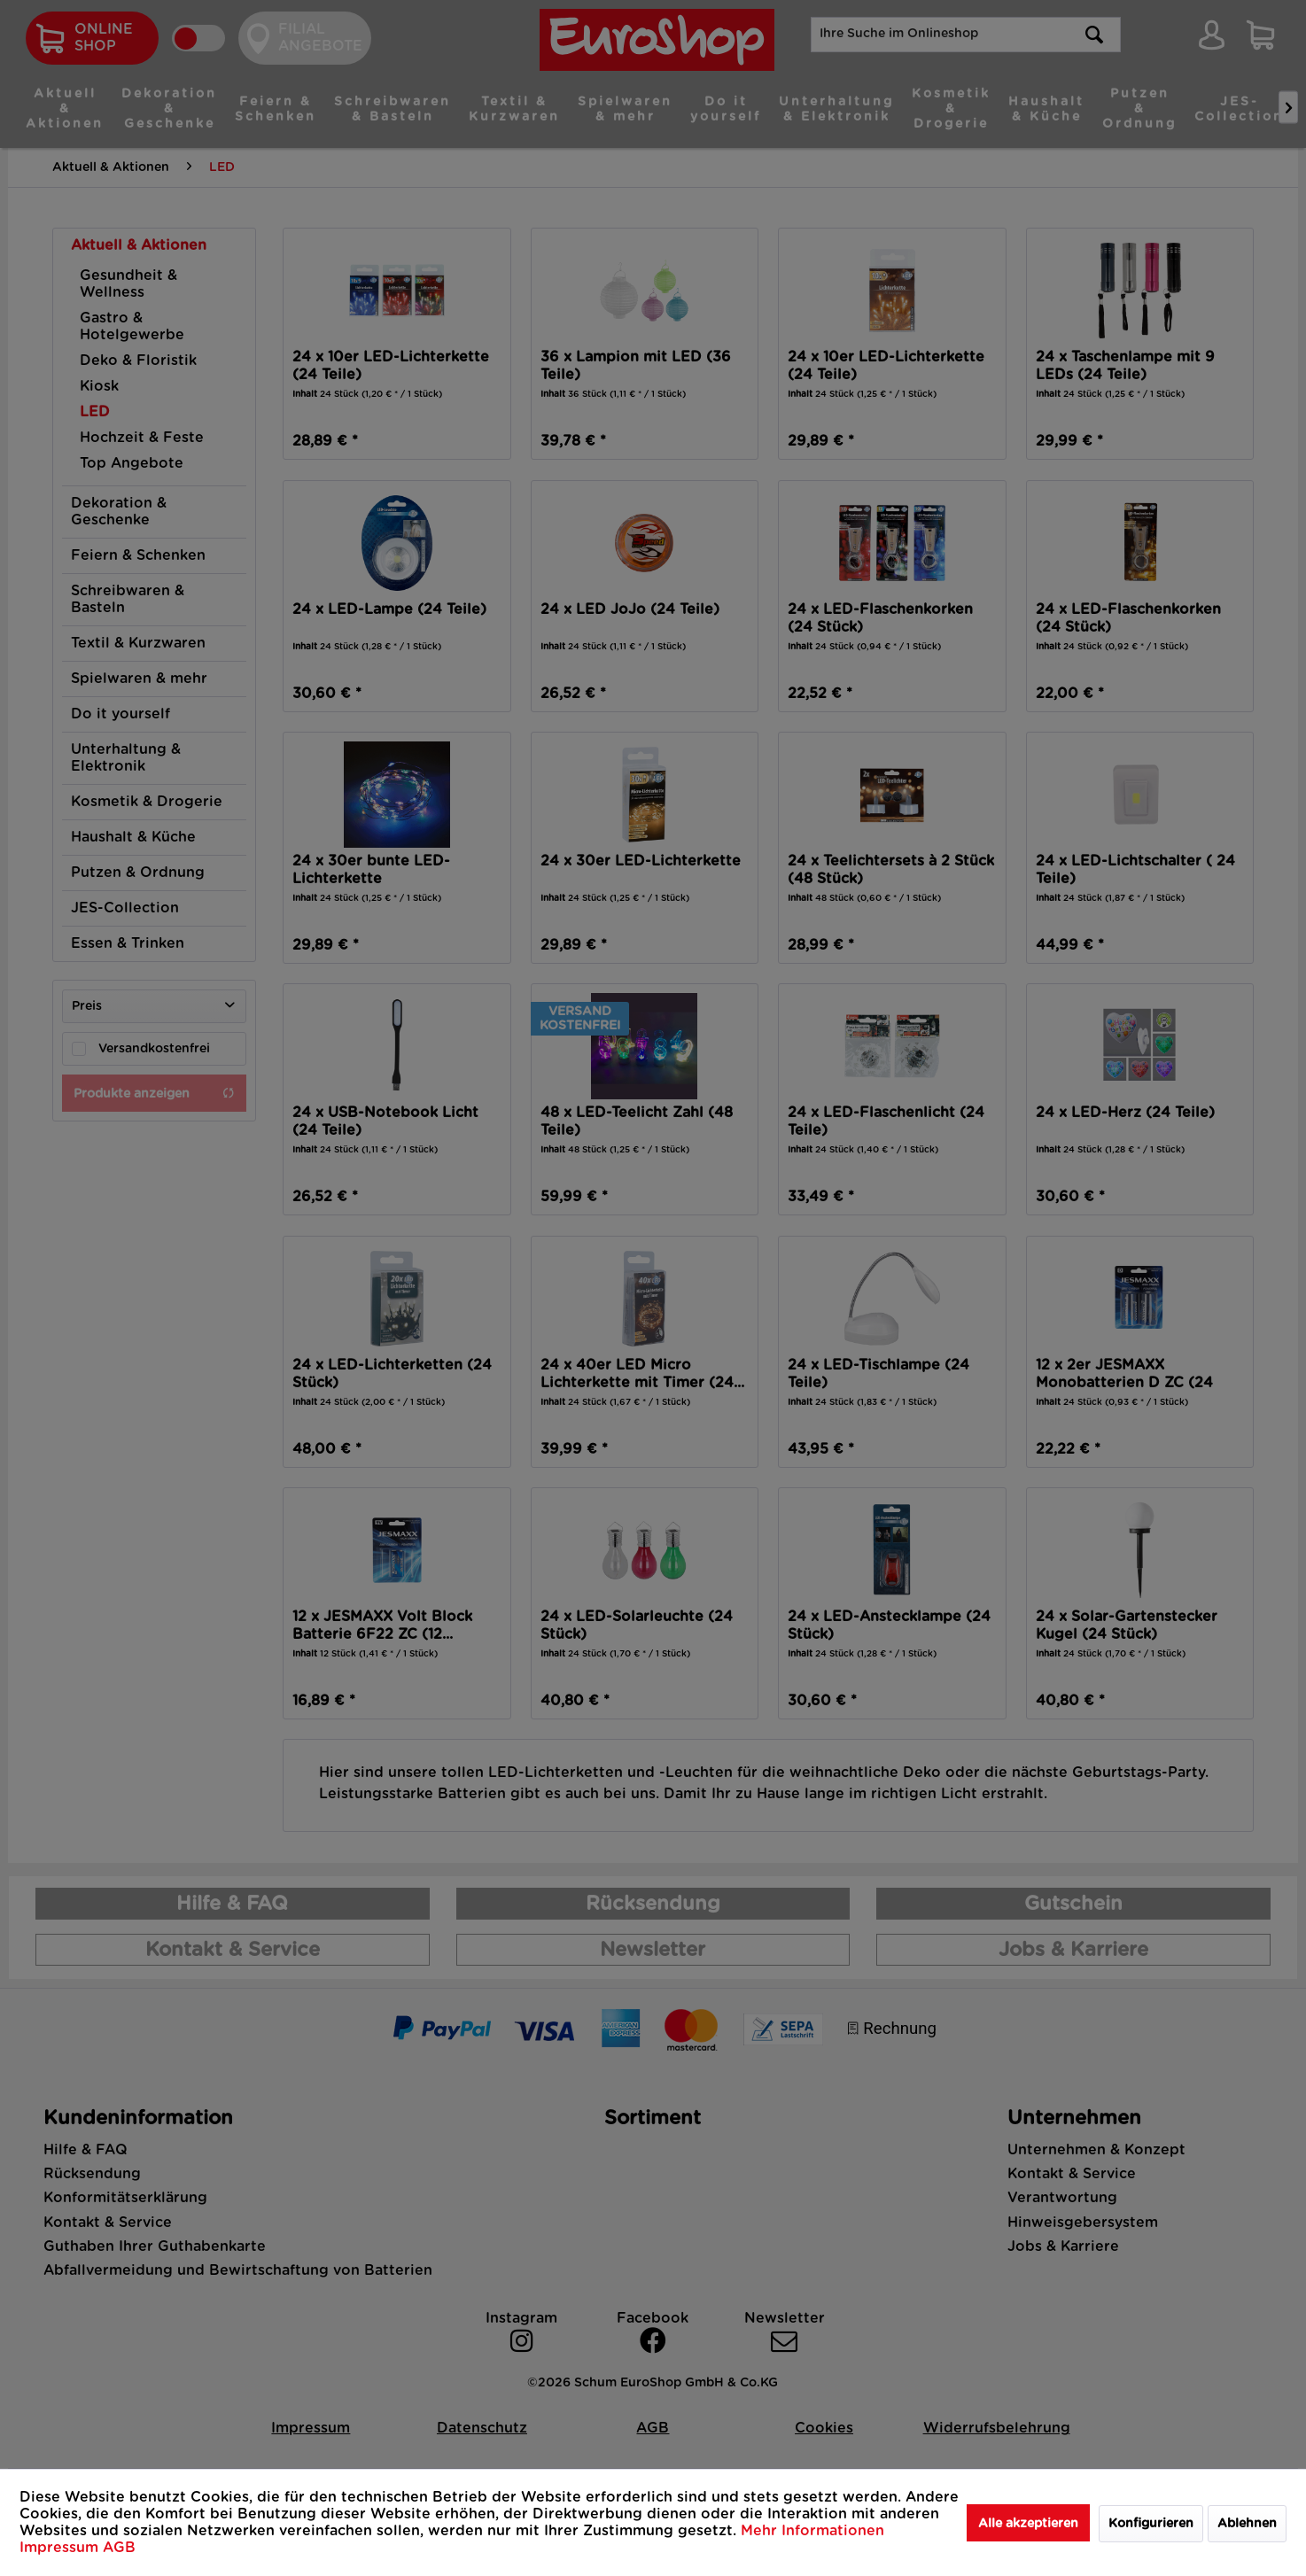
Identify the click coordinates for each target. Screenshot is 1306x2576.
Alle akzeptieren (1028, 2524)
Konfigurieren (1150, 2524)
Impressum (61, 2548)
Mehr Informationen (812, 2531)
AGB (119, 2548)
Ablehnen (1247, 2524)
